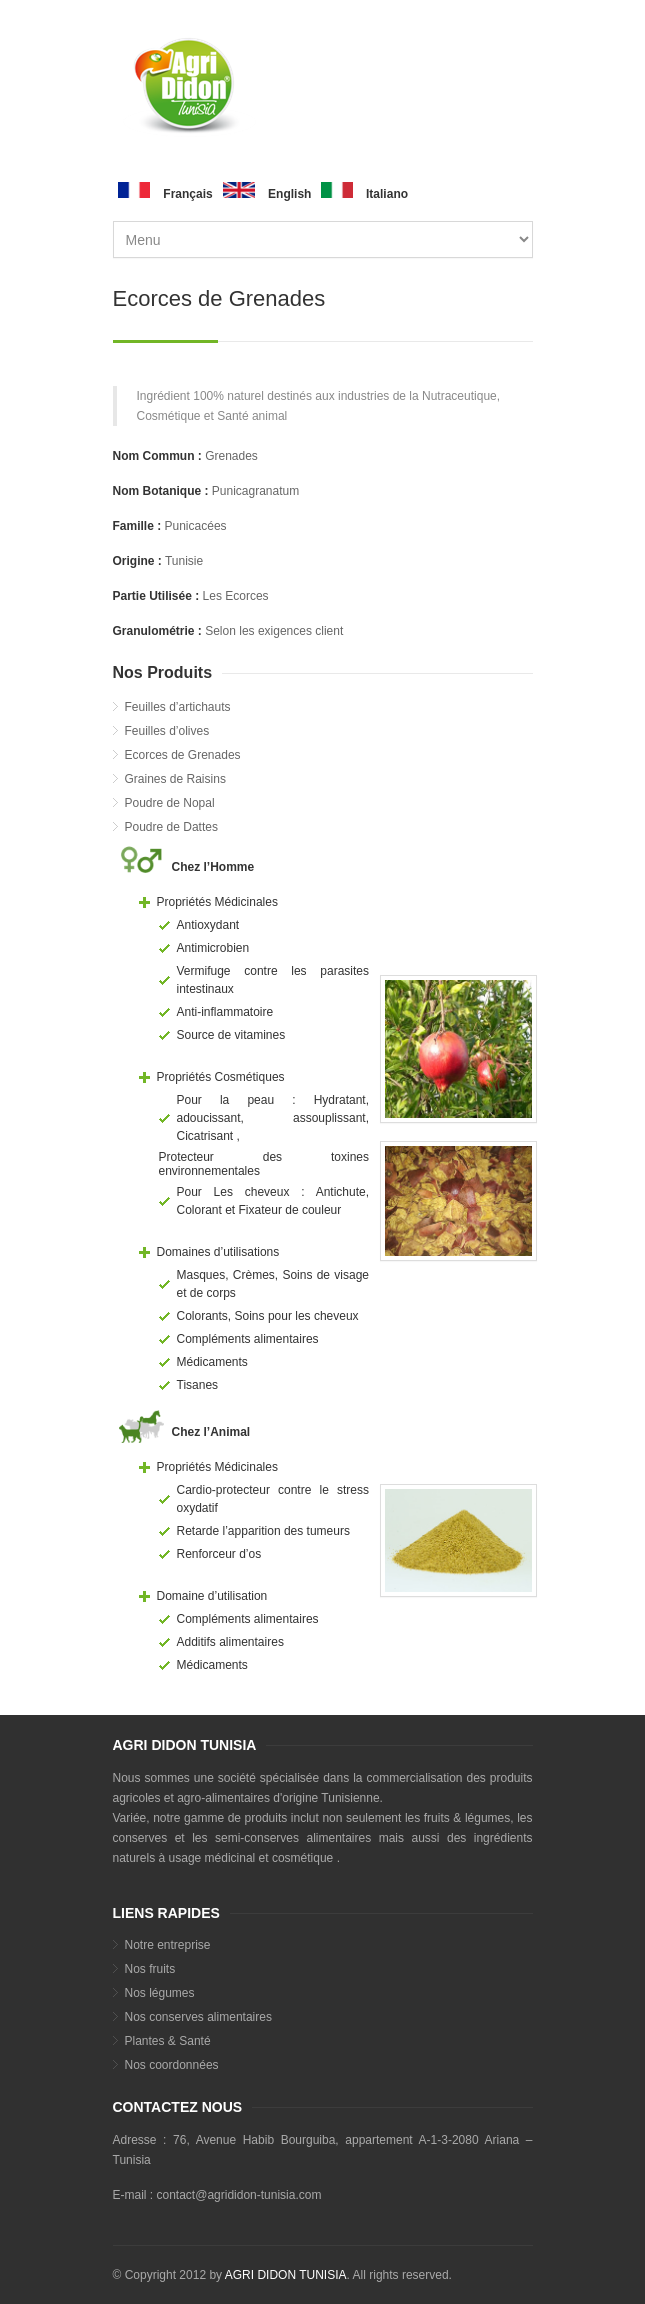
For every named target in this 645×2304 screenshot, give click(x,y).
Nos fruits (150, 1969)
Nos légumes (160, 1993)
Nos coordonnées (172, 2065)
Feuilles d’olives (167, 731)
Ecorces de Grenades (183, 755)
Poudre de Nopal (170, 803)
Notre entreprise (168, 1945)
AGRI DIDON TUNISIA (286, 2275)
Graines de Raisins (175, 779)
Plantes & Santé (168, 2041)
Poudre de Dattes (171, 827)
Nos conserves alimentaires (198, 2017)
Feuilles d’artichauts (178, 707)
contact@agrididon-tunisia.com (239, 2195)
